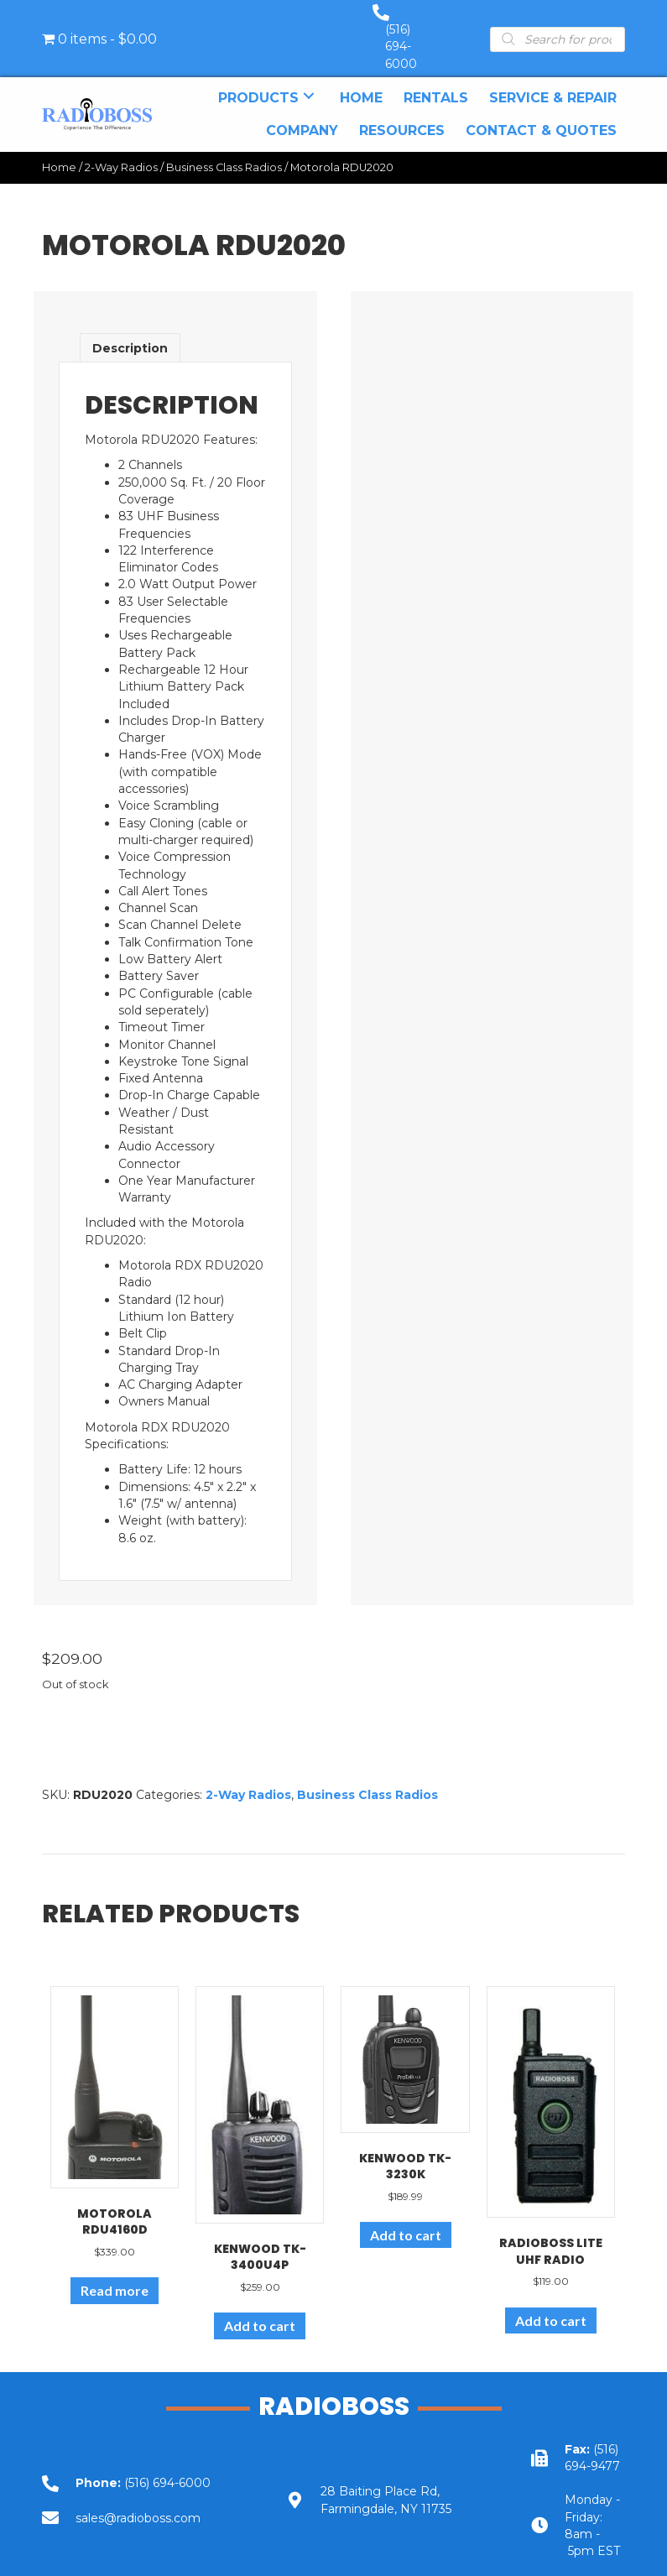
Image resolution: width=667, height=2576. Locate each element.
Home (59, 150)
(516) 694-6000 (418, 30)
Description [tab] (130, 331)
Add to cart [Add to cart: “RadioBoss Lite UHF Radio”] (550, 2304)
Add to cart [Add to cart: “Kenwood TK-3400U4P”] (259, 2309)
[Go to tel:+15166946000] (139, 2466)
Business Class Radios (224, 150)
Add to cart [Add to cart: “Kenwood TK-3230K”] (405, 2218)
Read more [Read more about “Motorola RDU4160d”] (115, 2273)
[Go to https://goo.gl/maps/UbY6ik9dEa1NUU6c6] (384, 2483)
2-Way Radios (121, 150)
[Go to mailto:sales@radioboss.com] (139, 2501)
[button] (309, 79)
